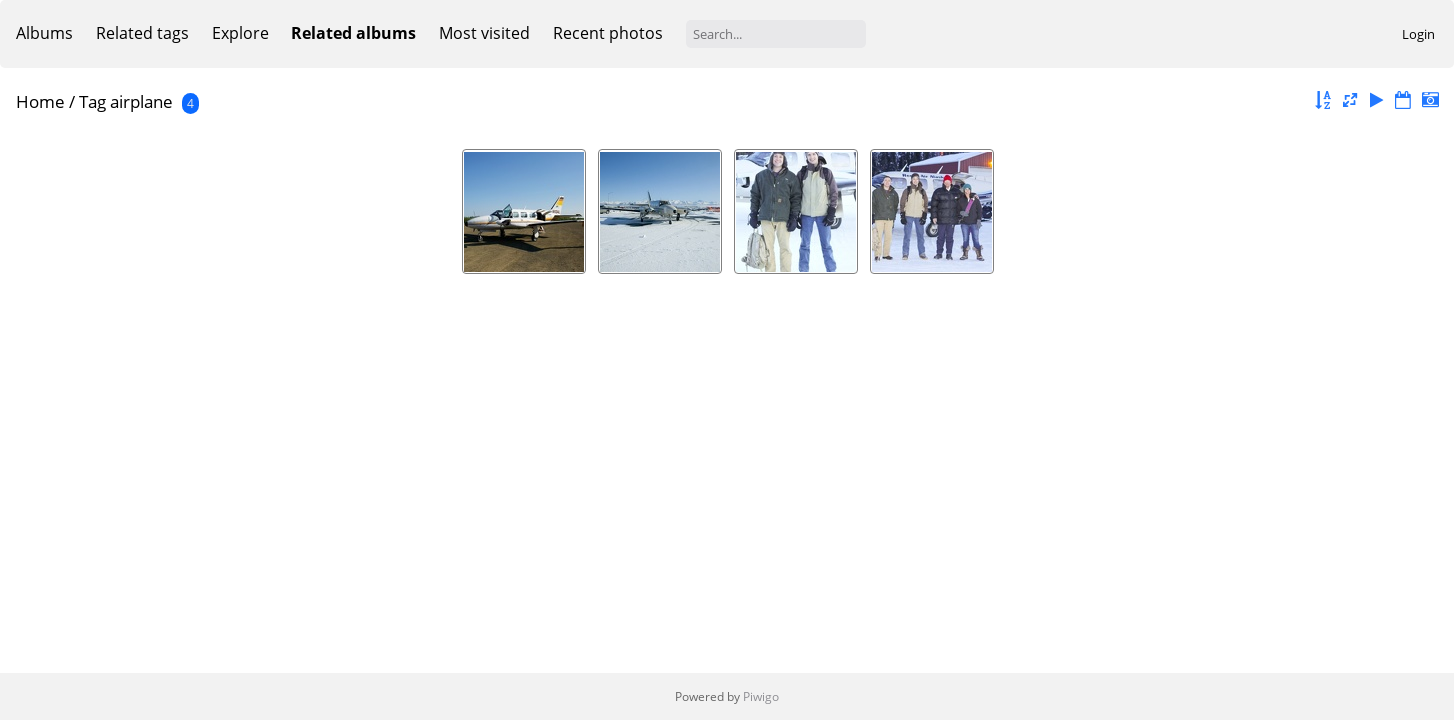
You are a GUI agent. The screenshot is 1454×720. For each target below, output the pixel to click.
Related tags (142, 33)
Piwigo (761, 696)
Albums (44, 33)
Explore (240, 33)
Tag (92, 101)
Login (1418, 34)
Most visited (484, 33)
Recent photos (608, 33)
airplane (141, 101)
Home (40, 101)
